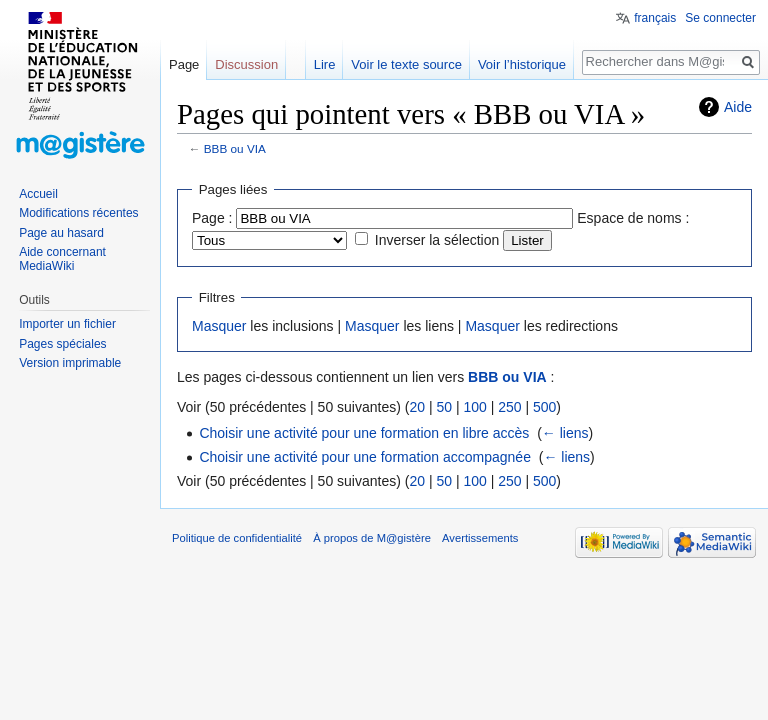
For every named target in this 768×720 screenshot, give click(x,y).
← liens (565, 433)
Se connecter (720, 18)
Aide (738, 107)
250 (509, 407)
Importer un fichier (67, 324)
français (655, 18)
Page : (212, 218)
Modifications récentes (78, 213)
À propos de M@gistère (372, 538)
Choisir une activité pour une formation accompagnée (365, 457)
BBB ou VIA (235, 148)
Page (184, 64)
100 (474, 407)
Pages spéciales (62, 344)
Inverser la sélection (437, 240)
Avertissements (480, 538)
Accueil (38, 194)
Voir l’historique (522, 64)
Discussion (246, 64)
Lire (325, 64)
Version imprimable (70, 363)
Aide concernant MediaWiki (62, 259)
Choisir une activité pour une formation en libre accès (364, 433)
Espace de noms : (633, 218)
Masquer (219, 326)
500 (544, 407)
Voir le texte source (406, 64)
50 (444, 407)
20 (417, 407)
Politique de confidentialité (237, 538)
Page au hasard (61, 233)
